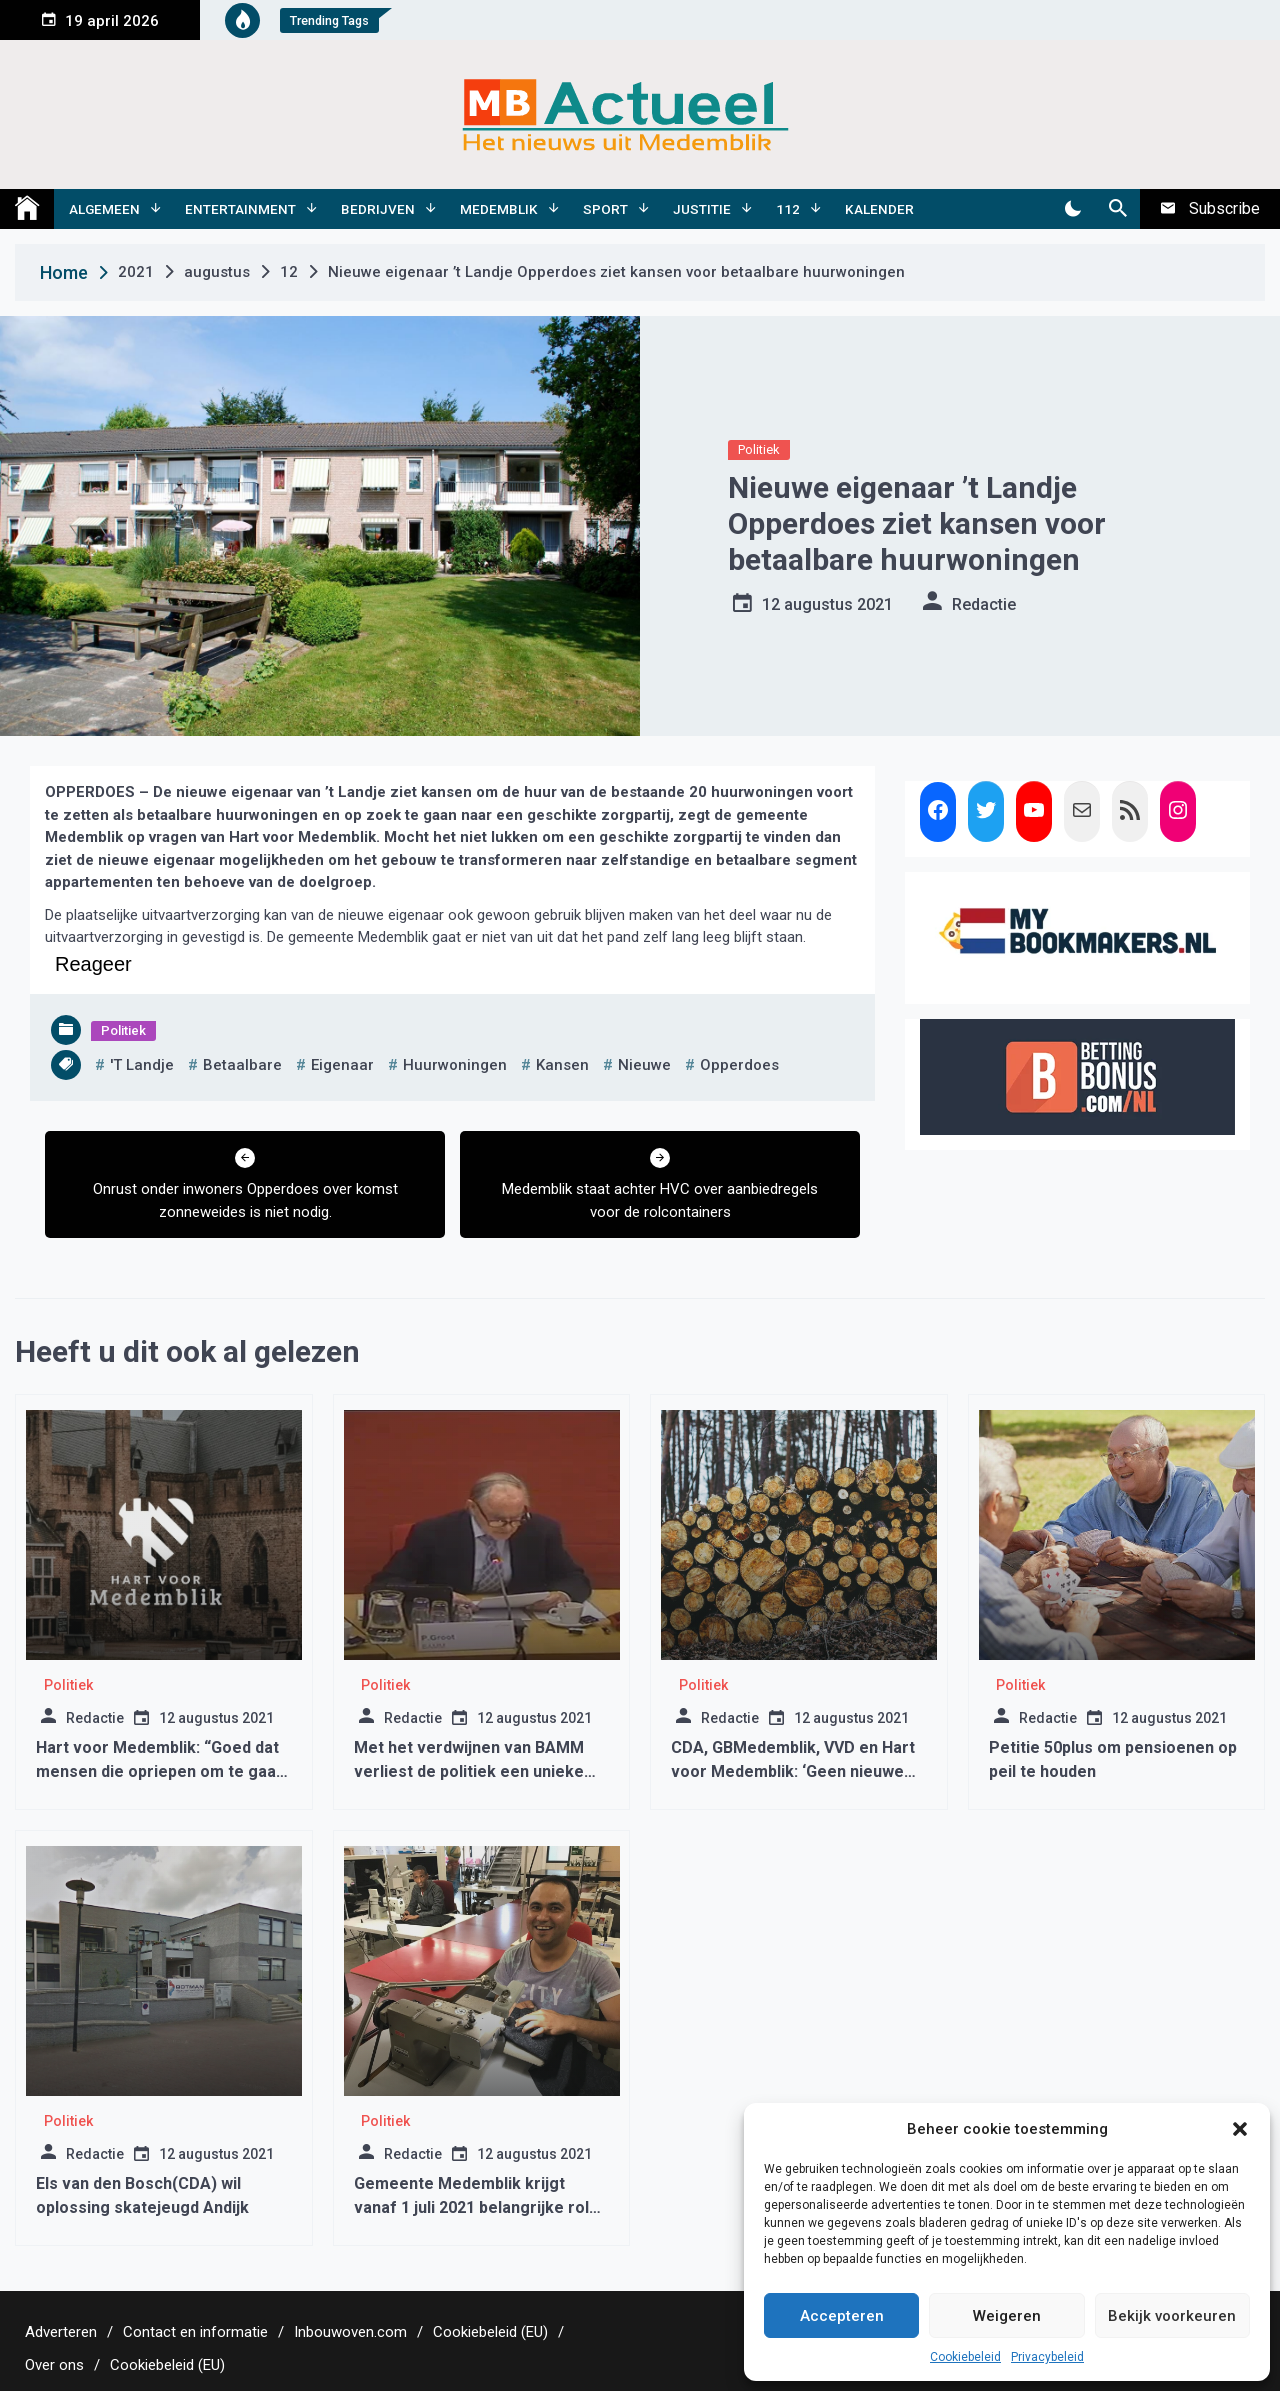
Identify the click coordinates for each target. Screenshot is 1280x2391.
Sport (605, 209)
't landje (142, 1065)
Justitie (702, 209)
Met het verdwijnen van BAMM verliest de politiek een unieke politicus (469, 1771)
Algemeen (104, 209)
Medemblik (499, 209)
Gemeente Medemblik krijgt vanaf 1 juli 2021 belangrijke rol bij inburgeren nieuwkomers (471, 2207)
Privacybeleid (1047, 2357)
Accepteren (842, 2316)
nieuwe (644, 1065)
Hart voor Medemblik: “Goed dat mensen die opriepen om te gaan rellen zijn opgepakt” (160, 1771)
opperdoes (739, 1065)
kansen (562, 1065)
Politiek (759, 449)
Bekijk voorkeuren (1172, 2316)
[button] (1240, 2129)
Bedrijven (378, 209)
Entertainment (240, 209)
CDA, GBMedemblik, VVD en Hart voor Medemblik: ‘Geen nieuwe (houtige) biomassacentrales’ (793, 1771)
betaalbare (242, 1065)
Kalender (879, 209)
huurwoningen (455, 1065)
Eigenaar (342, 1065)
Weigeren (1007, 2316)
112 (788, 209)
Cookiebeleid (965, 2357)
